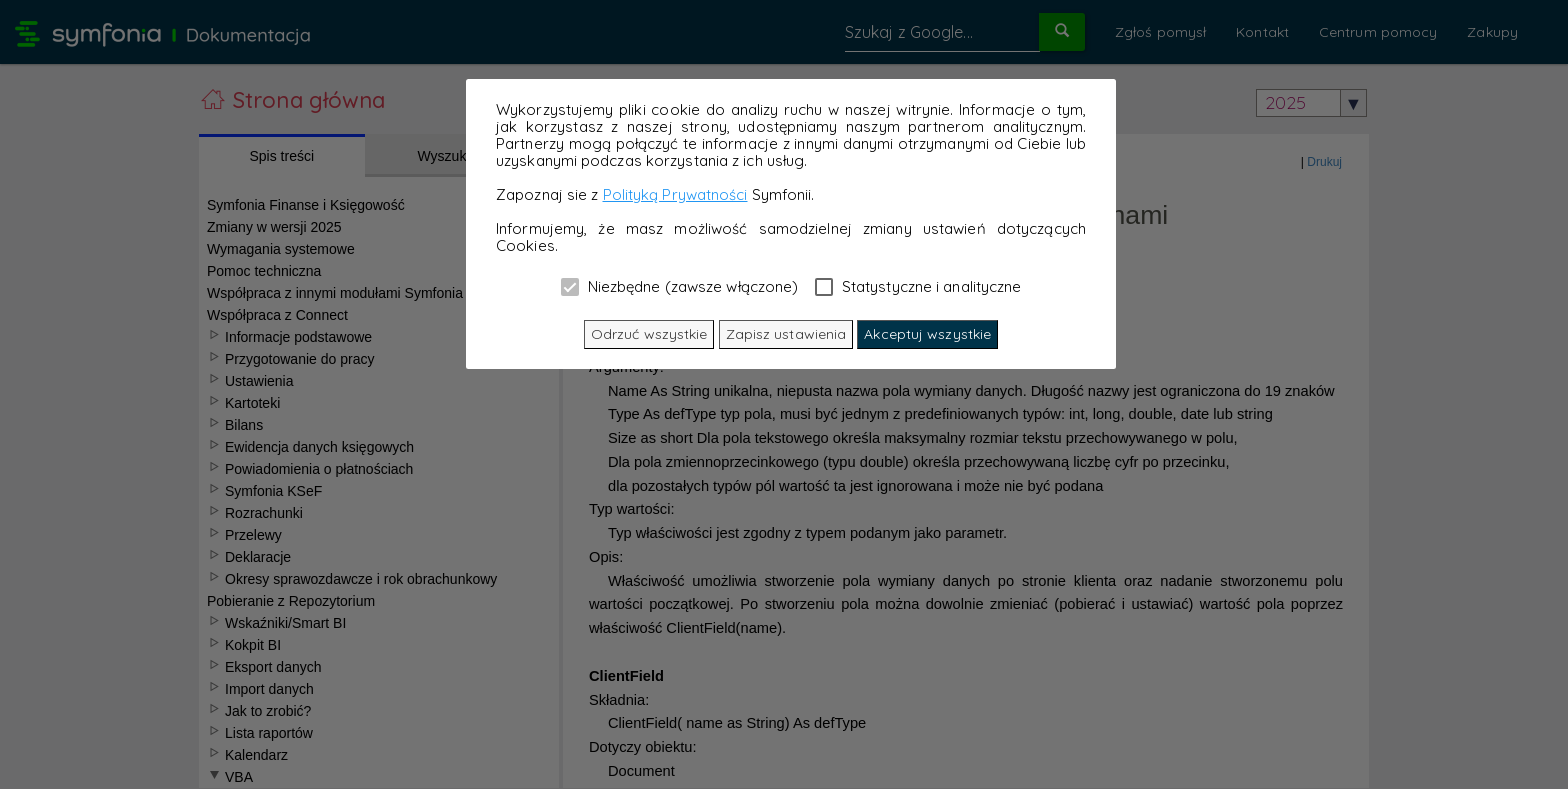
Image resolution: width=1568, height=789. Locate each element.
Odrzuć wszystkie (649, 334)
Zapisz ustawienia (786, 334)
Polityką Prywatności (675, 194)
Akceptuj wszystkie (927, 334)
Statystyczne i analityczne (918, 286)
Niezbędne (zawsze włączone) (680, 286)
